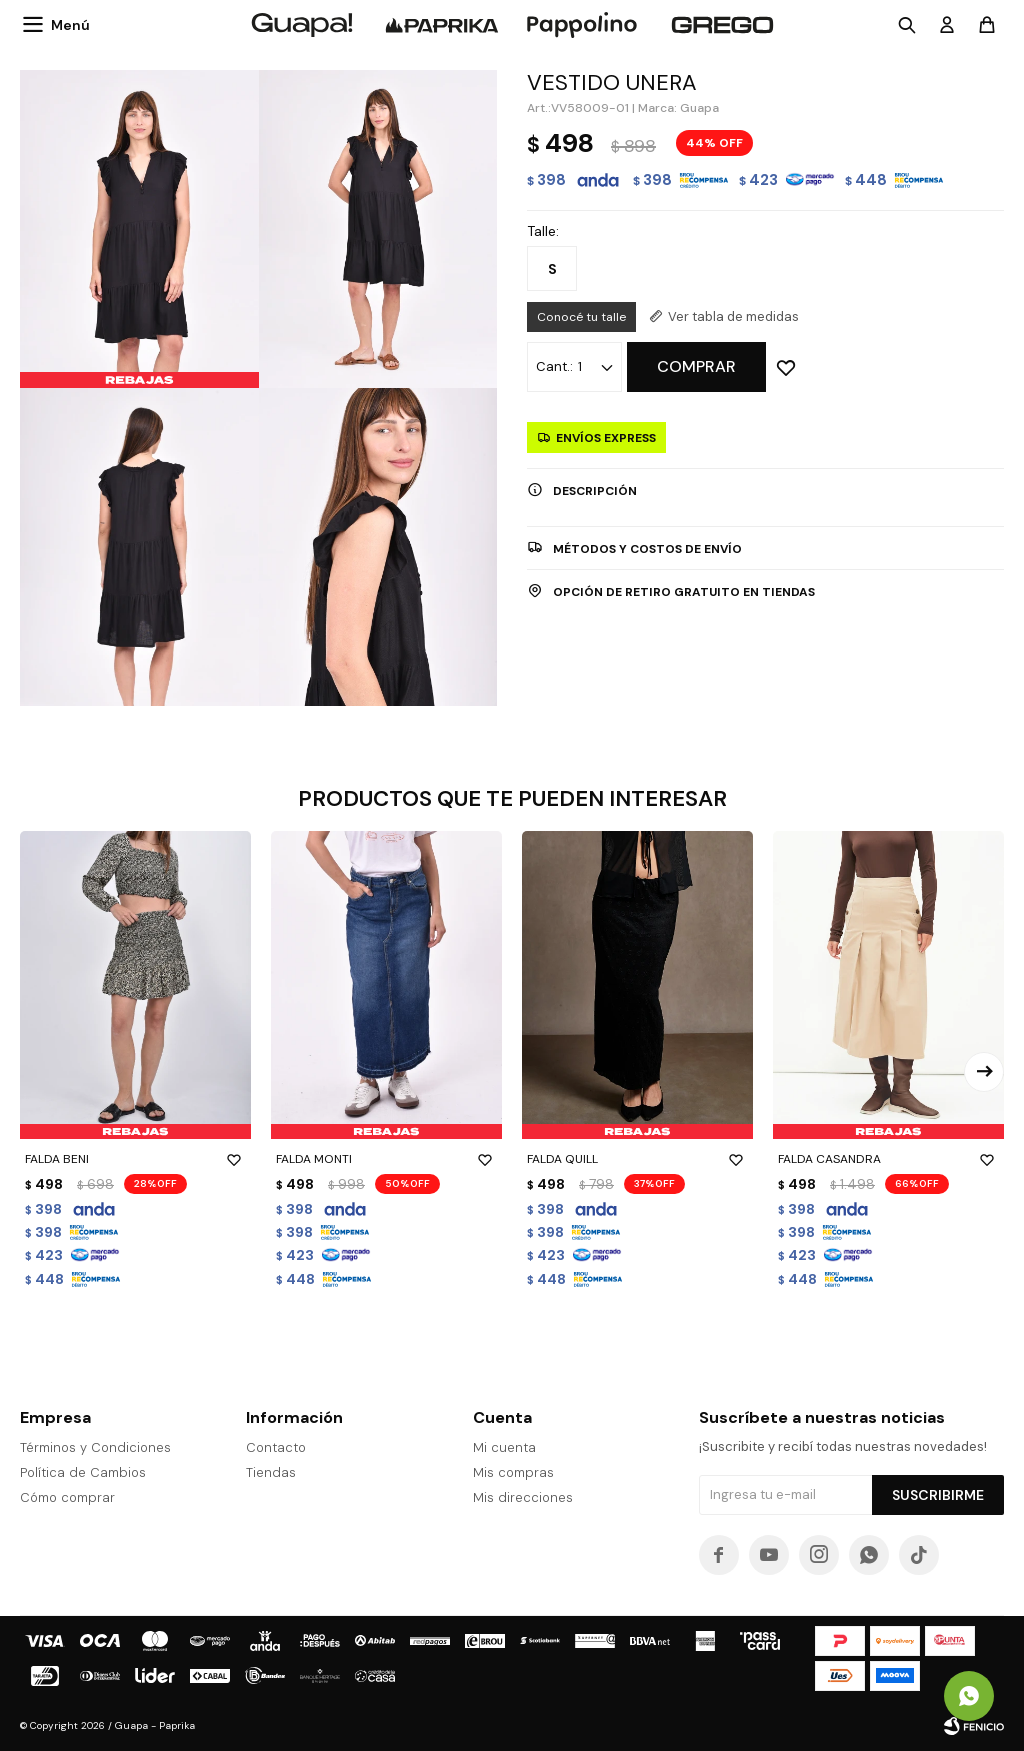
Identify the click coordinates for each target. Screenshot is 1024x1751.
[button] (984, 1072)
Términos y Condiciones (95, 1447)
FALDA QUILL (637, 1159)
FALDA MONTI (386, 1159)
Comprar (696, 366)
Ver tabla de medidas (733, 316)
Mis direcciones (523, 1497)
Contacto (276, 1447)
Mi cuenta (504, 1447)
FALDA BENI (135, 1159)
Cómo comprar (67, 1497)
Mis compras (513, 1472)
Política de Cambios (83, 1472)
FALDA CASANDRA (888, 1159)
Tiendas (271, 1472)
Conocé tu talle (581, 317)
